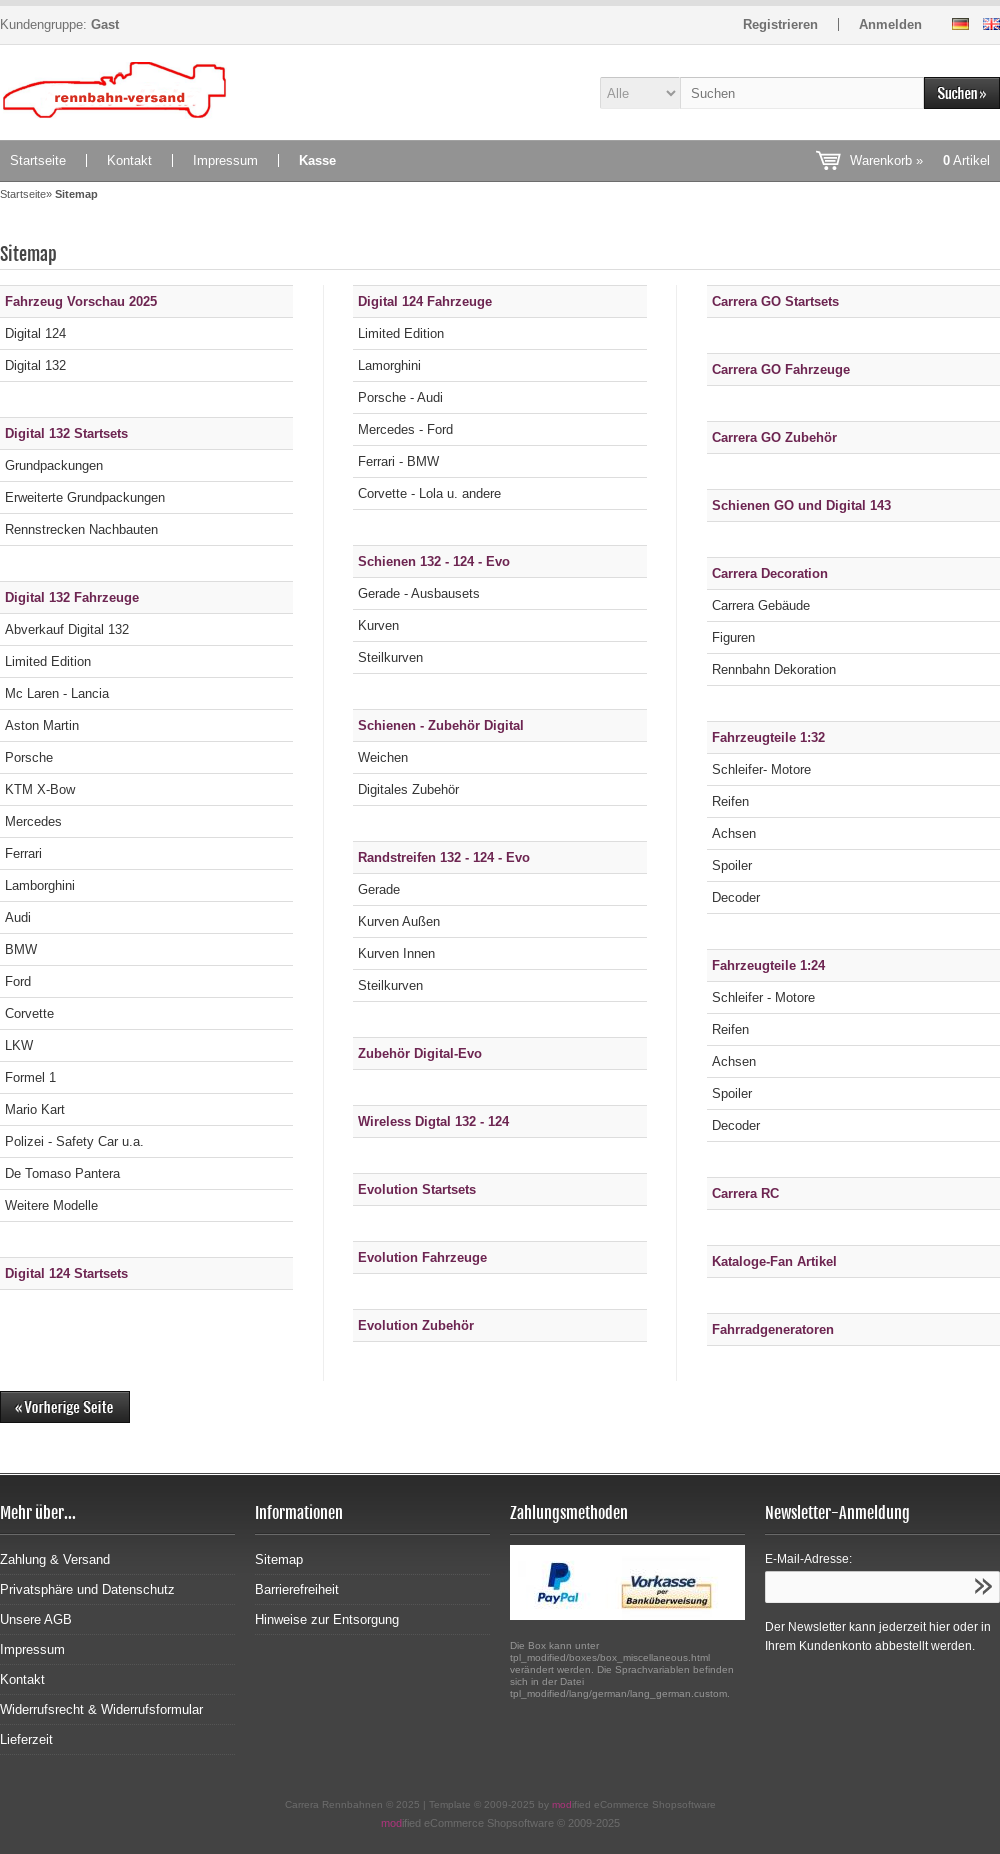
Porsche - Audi (400, 397)
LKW (19, 1045)
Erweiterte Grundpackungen (85, 497)
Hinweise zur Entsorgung (327, 1619)
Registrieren (780, 24)
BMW (21, 949)
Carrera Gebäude (761, 605)
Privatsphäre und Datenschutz (87, 1589)
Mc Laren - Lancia (57, 693)
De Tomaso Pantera (62, 1173)
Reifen (730, 801)
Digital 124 (35, 333)
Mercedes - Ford (405, 429)
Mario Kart (35, 1109)
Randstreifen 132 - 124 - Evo (444, 857)
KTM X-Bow (40, 789)
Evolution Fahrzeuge (422, 1257)
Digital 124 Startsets (66, 1273)
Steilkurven (390, 657)
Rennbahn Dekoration (774, 669)
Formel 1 (30, 1077)
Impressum (225, 160)
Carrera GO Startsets (775, 301)
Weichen (383, 757)
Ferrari (23, 853)
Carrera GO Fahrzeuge (781, 369)
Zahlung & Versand (55, 1559)
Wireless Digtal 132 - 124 (433, 1121)
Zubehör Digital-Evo (420, 1053)
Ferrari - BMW (398, 461)
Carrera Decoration (770, 573)
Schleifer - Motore (763, 997)
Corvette (29, 1013)
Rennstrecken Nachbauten (81, 529)
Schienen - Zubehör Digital (441, 725)
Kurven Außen (399, 921)
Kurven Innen (396, 953)
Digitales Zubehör (408, 789)
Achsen (734, 833)
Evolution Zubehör (416, 1325)
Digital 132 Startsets (66, 433)
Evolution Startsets (417, 1189)
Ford (18, 981)
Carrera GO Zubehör (774, 437)
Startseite (38, 160)
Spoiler (732, 865)
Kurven (378, 625)
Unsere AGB (36, 1619)
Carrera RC (745, 1193)
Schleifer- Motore (761, 769)
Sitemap (279, 1559)
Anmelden (890, 24)
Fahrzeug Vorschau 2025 (81, 301)
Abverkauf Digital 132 (67, 629)
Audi (18, 917)
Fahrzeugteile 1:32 (768, 737)
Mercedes (33, 821)
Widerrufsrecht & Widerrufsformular (101, 1709)
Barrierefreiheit (297, 1589)
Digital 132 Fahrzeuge (72, 597)
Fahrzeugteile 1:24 (768, 965)
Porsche (29, 757)
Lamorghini (389, 365)
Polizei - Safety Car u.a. (74, 1141)
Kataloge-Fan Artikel (774, 1261)
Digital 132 (35, 365)
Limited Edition (48, 661)
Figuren (733, 637)
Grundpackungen (54, 465)
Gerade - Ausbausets (419, 593)
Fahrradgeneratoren (773, 1329)
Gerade (379, 889)
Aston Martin (42, 725)
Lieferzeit (26, 1739)
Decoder (736, 897)
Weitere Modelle (51, 1205)
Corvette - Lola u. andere (429, 493)
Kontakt (129, 160)
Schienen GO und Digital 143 (801, 505)
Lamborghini (40, 885)
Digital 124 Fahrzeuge (425, 301)
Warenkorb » (920, 160)
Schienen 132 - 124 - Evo (434, 561)
